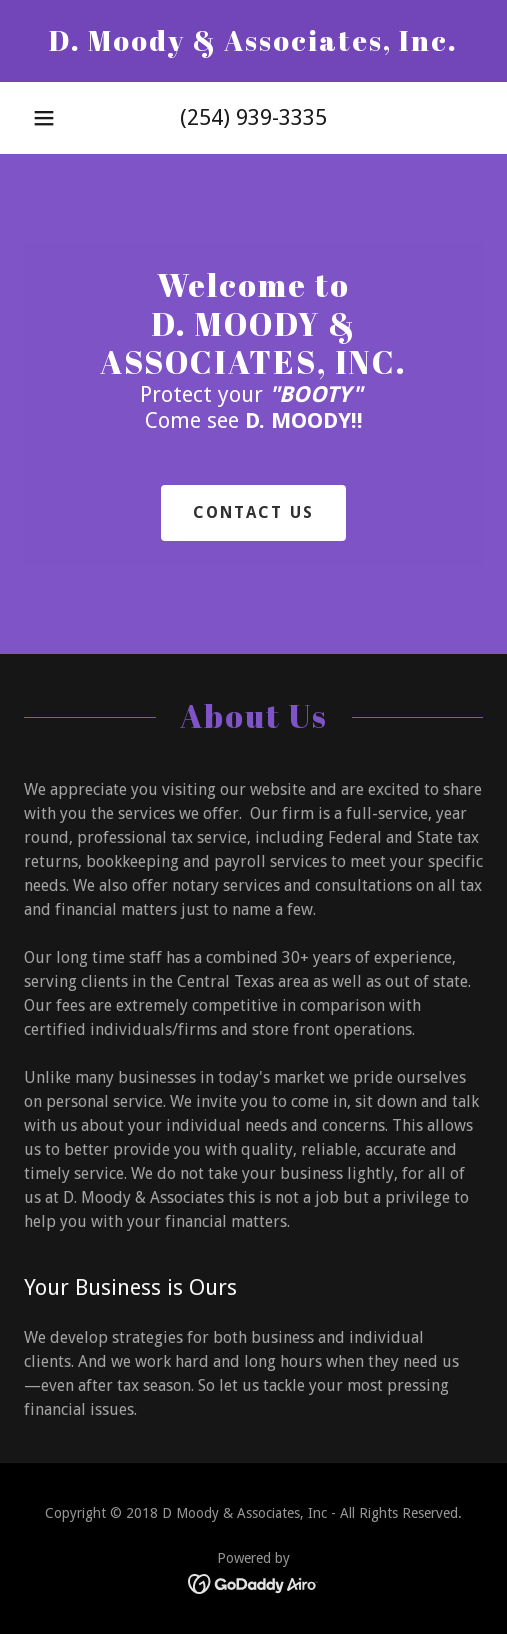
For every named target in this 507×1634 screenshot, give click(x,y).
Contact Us (254, 512)
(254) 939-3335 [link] (253, 117)
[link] (253, 41)
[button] (44, 118)
